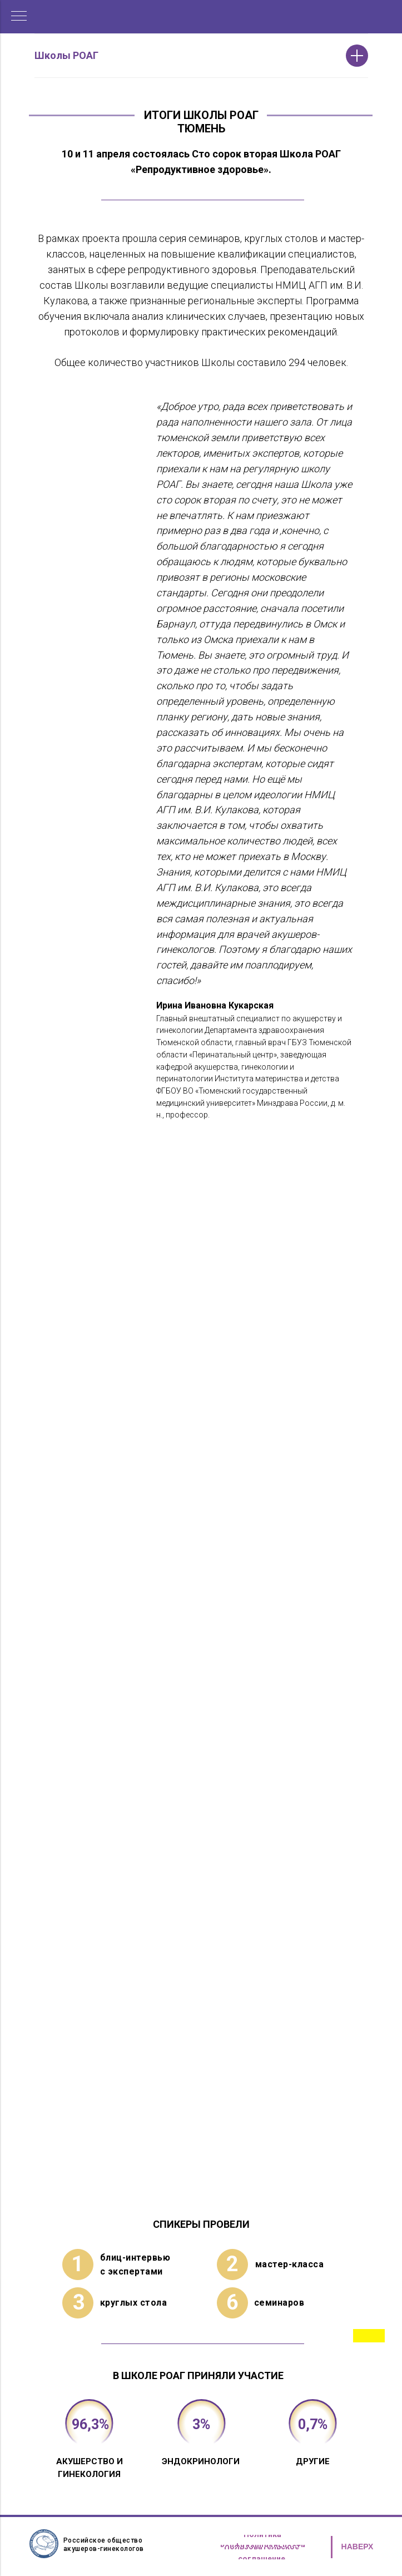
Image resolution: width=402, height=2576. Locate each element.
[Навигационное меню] (19, 16)
